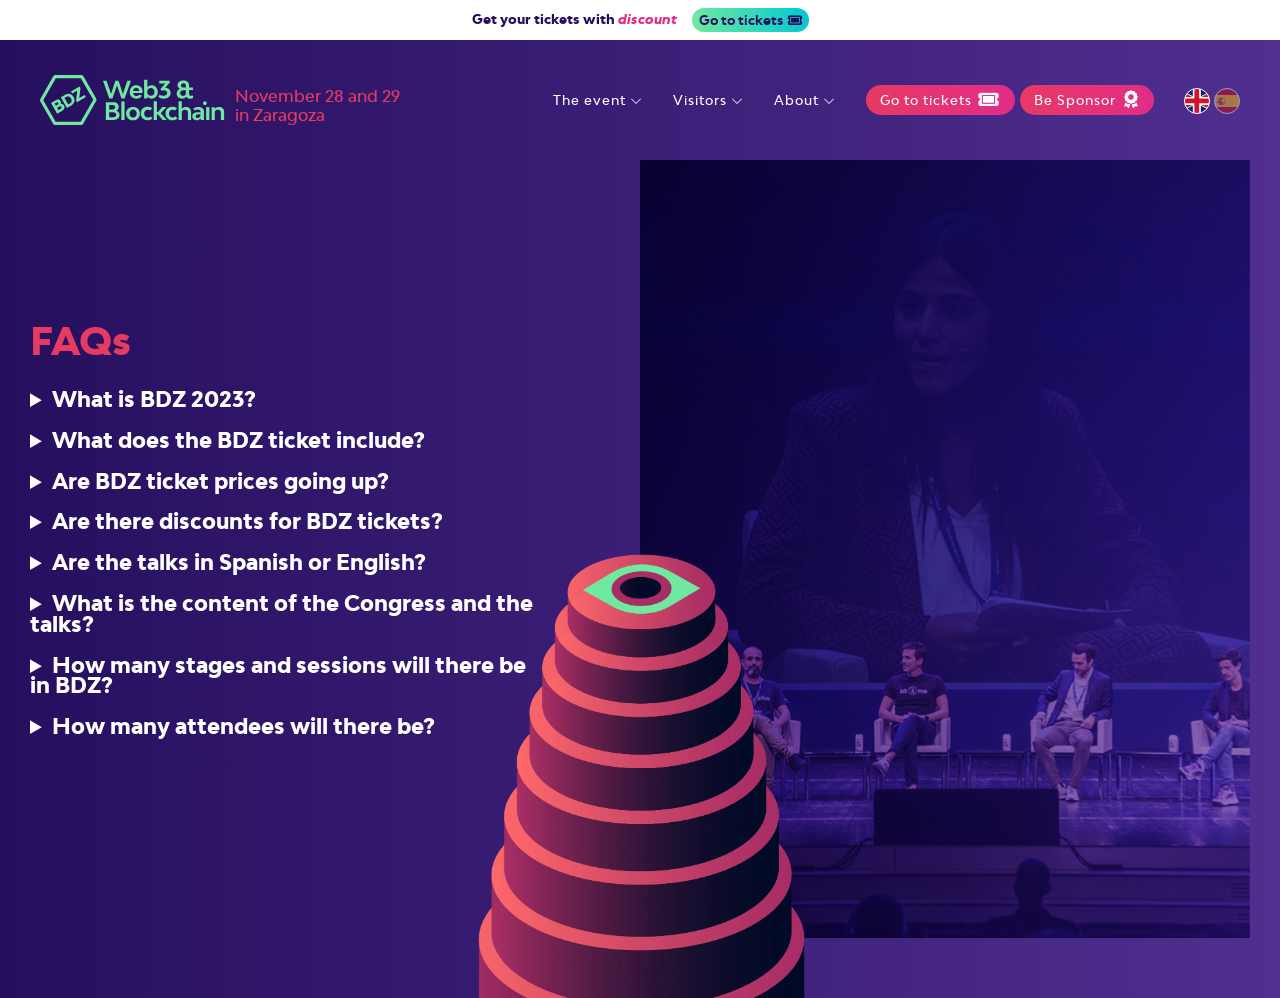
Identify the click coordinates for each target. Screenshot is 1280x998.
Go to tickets (750, 20)
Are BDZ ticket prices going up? (220, 488)
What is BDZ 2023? (154, 407)
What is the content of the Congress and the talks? (281, 622)
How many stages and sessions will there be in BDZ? (278, 683)
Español (1227, 101)
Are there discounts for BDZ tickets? (247, 529)
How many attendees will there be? (243, 734)
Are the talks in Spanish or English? (239, 570)
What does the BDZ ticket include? (238, 447)
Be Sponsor (1086, 100)
